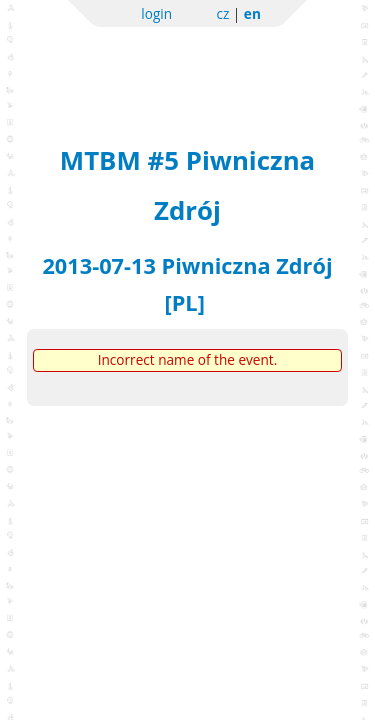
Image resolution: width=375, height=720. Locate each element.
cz (222, 13)
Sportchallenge (187, 62)
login (156, 13)
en (252, 13)
